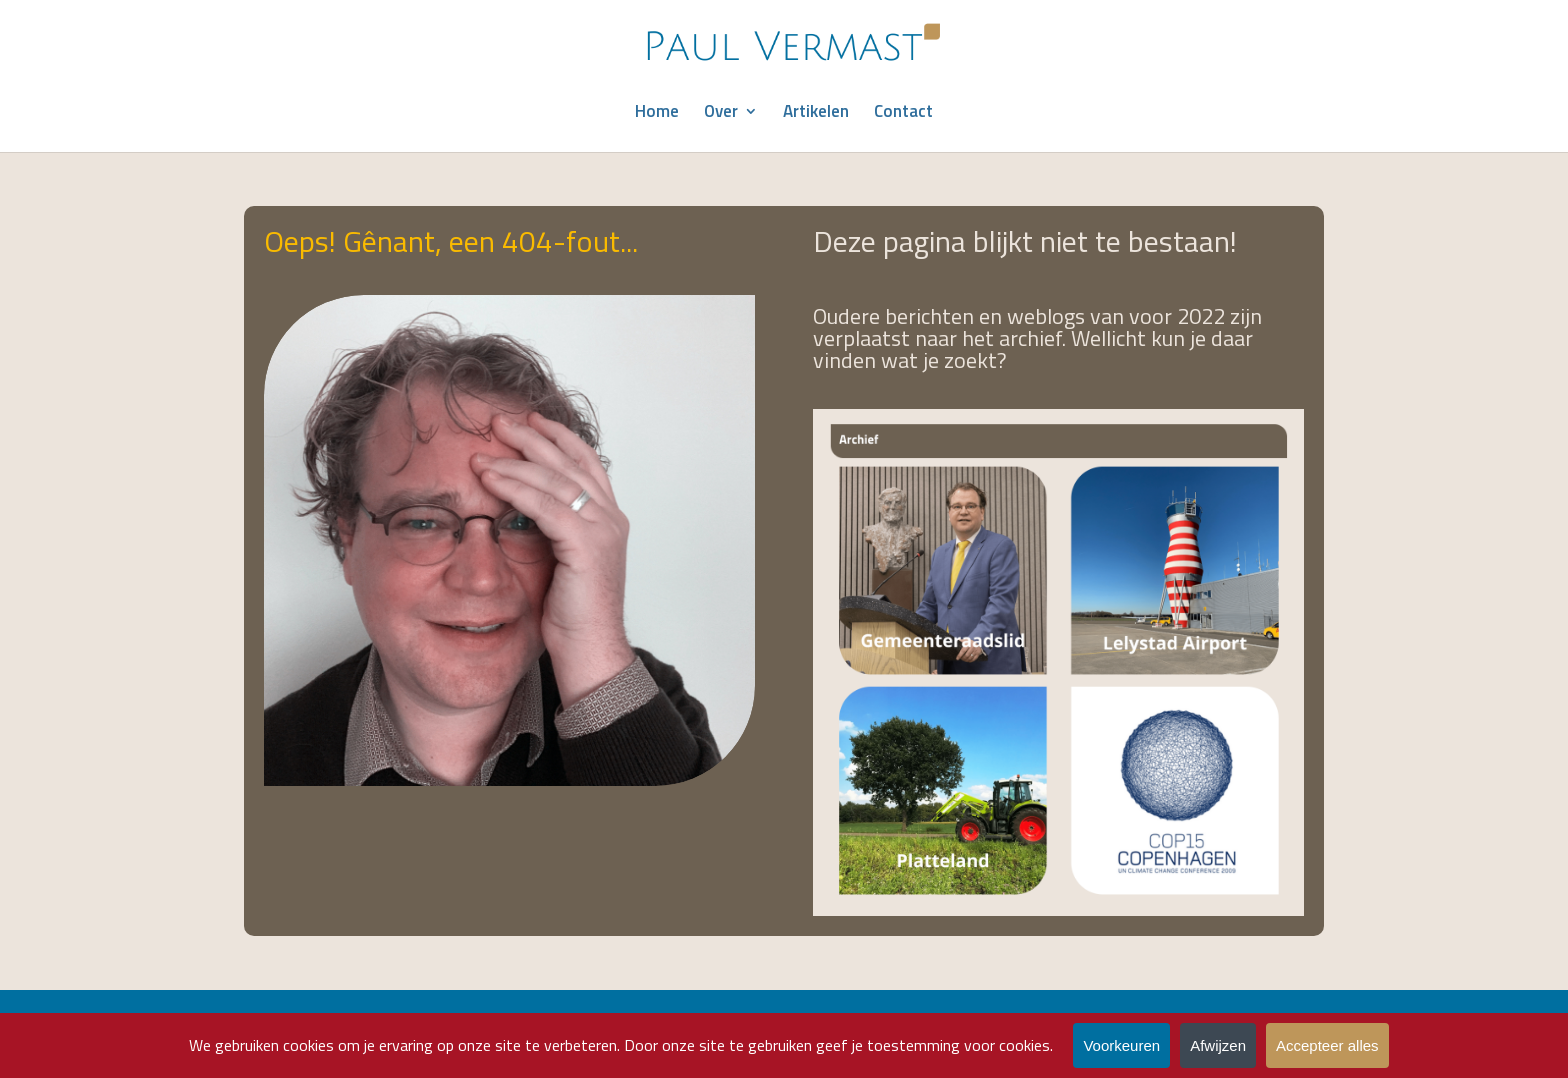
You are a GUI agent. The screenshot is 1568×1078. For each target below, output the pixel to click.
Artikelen (816, 114)
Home (657, 114)
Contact (903, 114)
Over (721, 114)
